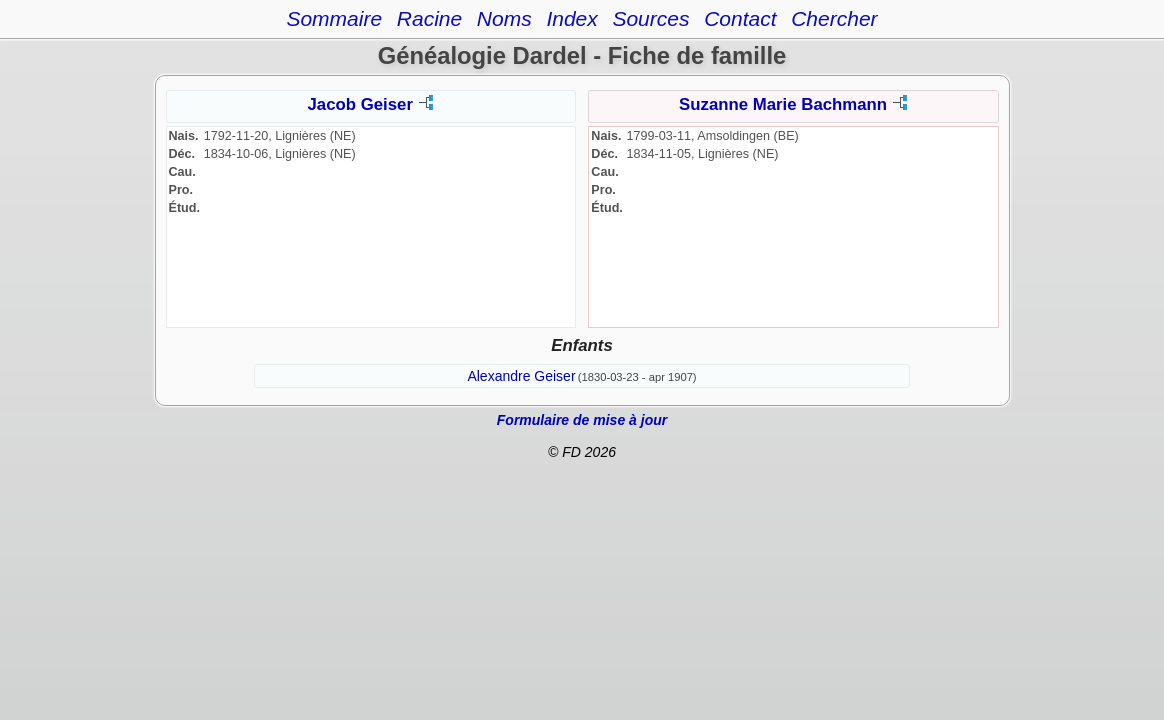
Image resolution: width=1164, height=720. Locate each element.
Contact (740, 18)
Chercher (834, 18)
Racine (429, 18)
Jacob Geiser (360, 104)
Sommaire (334, 18)
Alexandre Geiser (521, 376)
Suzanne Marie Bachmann (783, 104)
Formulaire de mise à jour (582, 420)
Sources (650, 18)
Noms (504, 18)
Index (571, 18)
